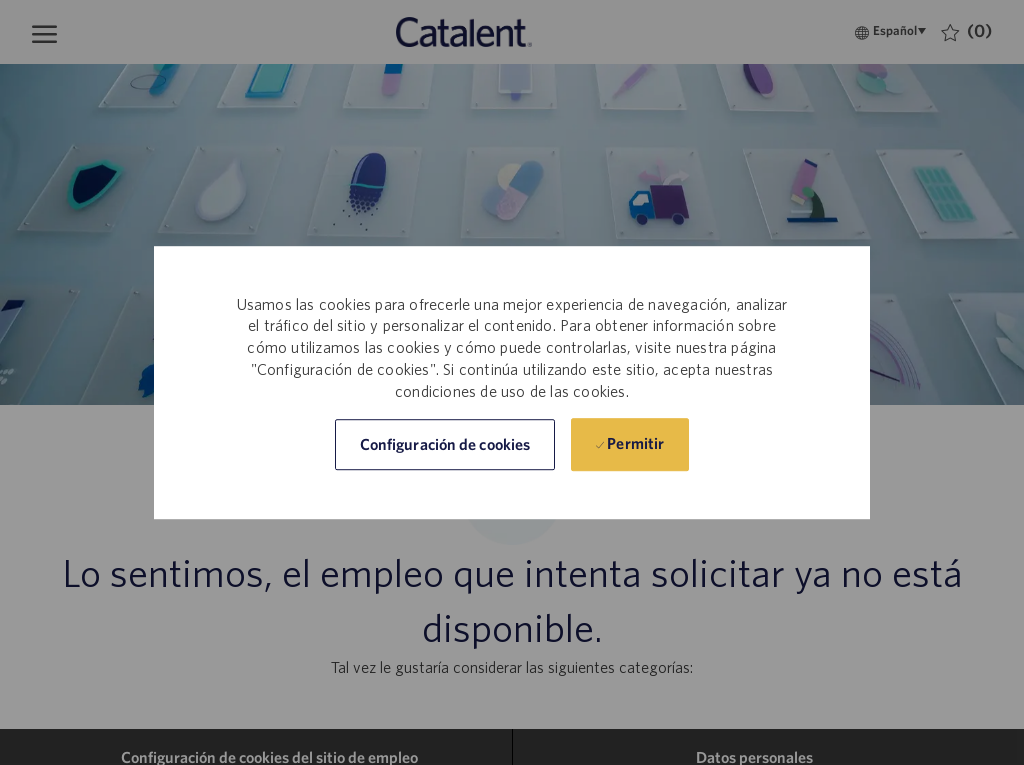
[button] (445, 444)
